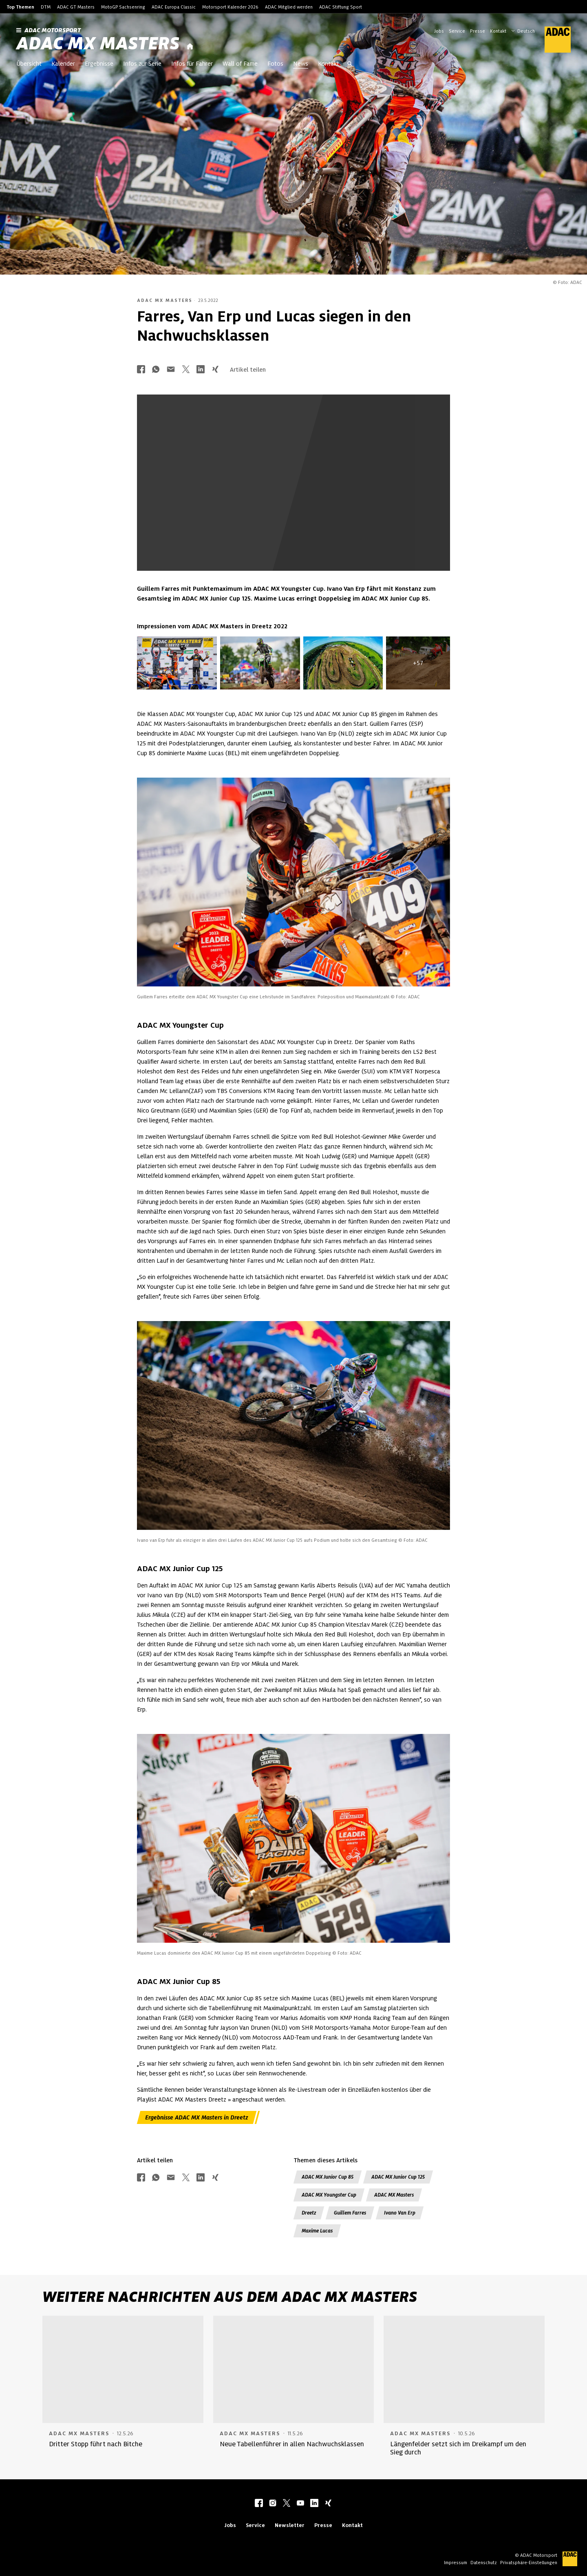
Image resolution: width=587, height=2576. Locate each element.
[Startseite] (190, 46)
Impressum (455, 2562)
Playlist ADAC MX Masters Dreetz (181, 2099)
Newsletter (290, 2525)
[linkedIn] (314, 2504)
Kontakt (498, 31)
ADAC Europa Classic (174, 7)
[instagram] (273, 2504)
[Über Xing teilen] (215, 370)
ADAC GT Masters (76, 7)
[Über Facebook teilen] (141, 370)
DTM (46, 7)
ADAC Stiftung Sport (340, 7)
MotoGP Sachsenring (123, 7)
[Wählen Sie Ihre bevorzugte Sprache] (527, 30)
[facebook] (259, 2504)
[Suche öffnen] (349, 64)
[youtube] (300, 2504)
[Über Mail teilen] (170, 370)
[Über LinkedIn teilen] (200, 370)
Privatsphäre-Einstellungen (528, 2562)
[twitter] (286, 2504)
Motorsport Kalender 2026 (230, 7)
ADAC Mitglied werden (289, 7)
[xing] (328, 2504)
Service (457, 31)
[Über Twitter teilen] (186, 370)
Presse (477, 31)
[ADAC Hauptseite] (553, 40)
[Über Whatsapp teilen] (156, 370)
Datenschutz (483, 2562)
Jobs (439, 31)
